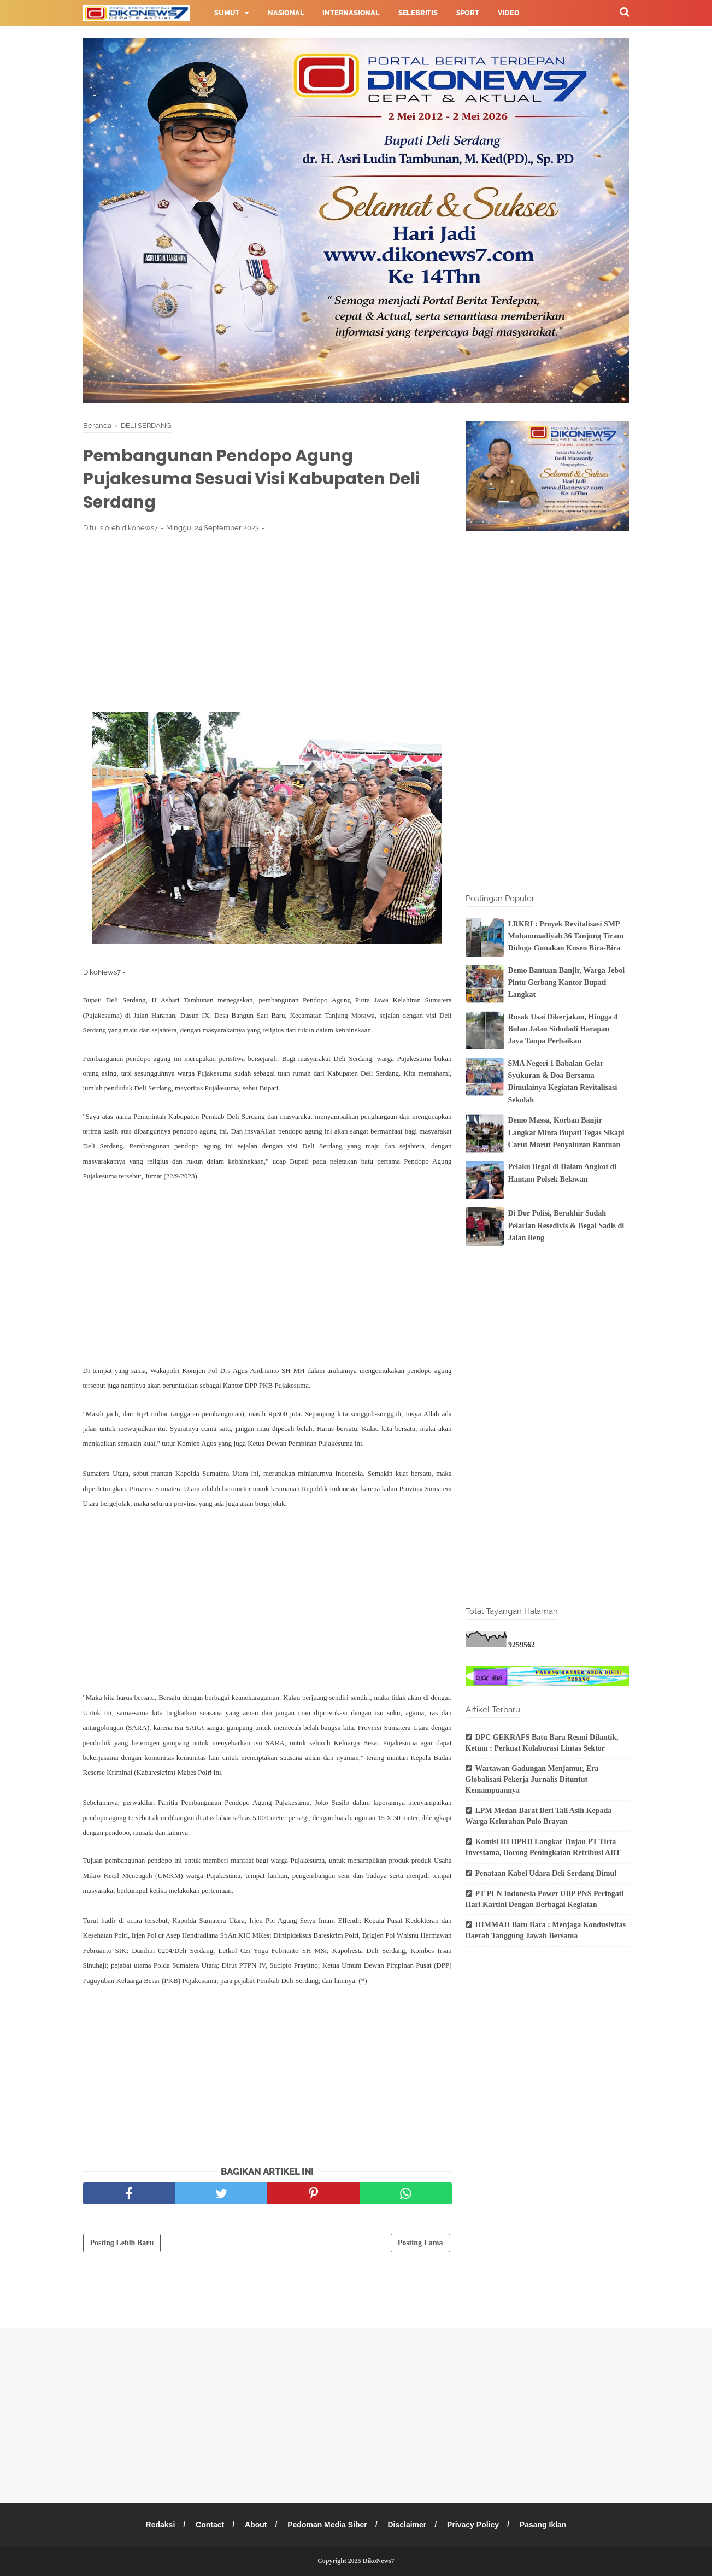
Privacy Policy (473, 2524)
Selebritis (418, 13)
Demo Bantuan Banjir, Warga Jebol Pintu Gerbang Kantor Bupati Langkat (566, 982)
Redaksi (160, 2524)
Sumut (226, 13)
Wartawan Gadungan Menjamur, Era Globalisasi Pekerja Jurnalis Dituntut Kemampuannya (532, 1779)
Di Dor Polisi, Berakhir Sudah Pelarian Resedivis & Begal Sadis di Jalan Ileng (566, 1225)
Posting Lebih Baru (122, 2243)
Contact (210, 2524)
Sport (467, 13)
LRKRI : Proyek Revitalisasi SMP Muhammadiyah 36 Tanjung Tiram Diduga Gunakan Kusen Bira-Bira (566, 936)
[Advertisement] (267, 622)
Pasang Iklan (543, 2524)
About (256, 2524)
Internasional (350, 13)
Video (509, 13)
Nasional (286, 13)
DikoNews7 (379, 2561)
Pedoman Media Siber (327, 2524)
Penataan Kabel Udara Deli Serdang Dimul (546, 1873)
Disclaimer (406, 2524)
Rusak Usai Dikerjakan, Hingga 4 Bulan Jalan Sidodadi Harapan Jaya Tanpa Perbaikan (563, 1029)
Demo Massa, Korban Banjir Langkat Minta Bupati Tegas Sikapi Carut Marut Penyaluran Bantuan (566, 1132)
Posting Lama (420, 2243)
